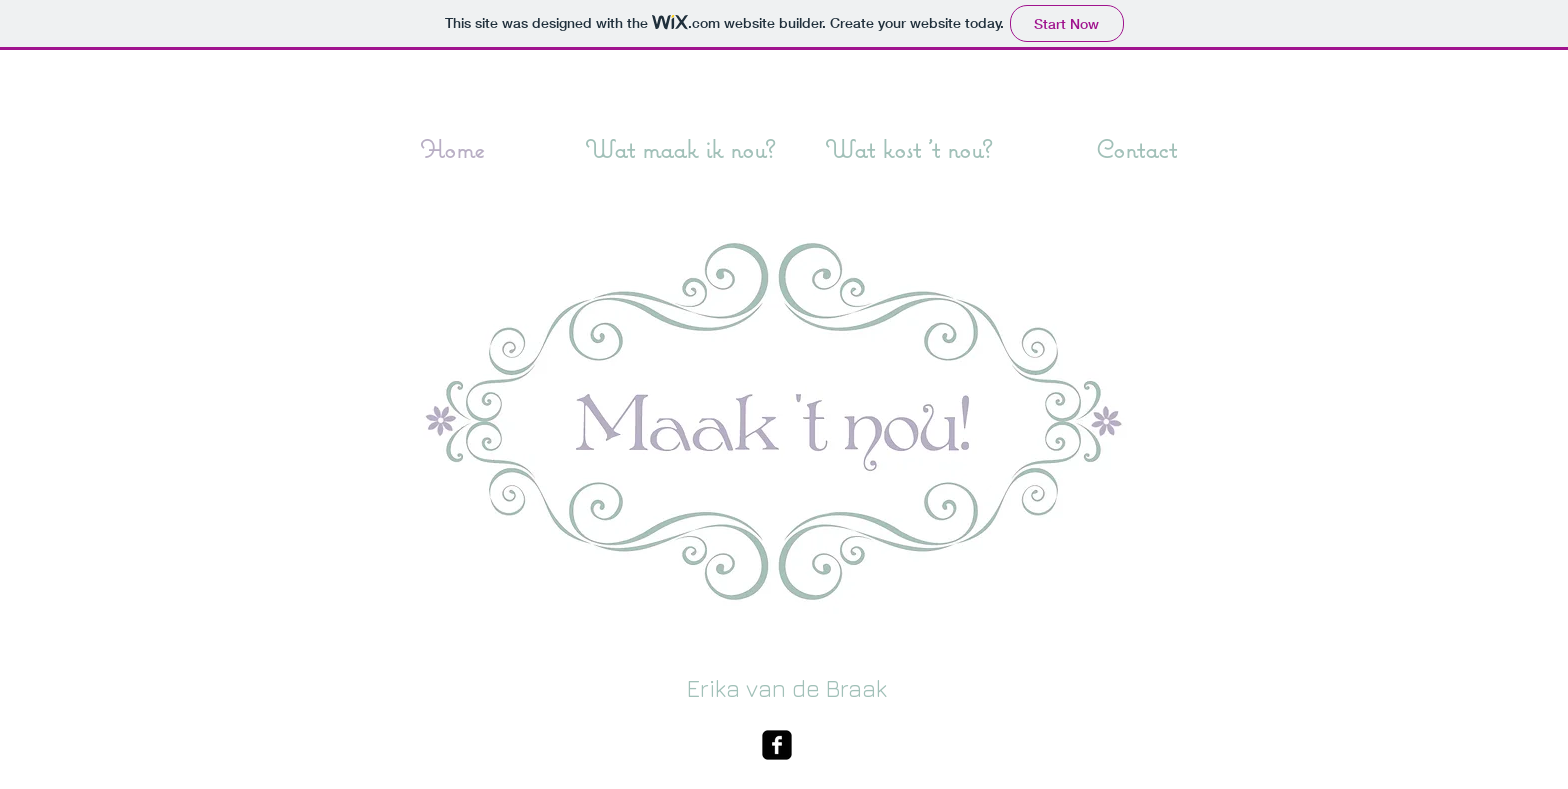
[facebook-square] (777, 745)
